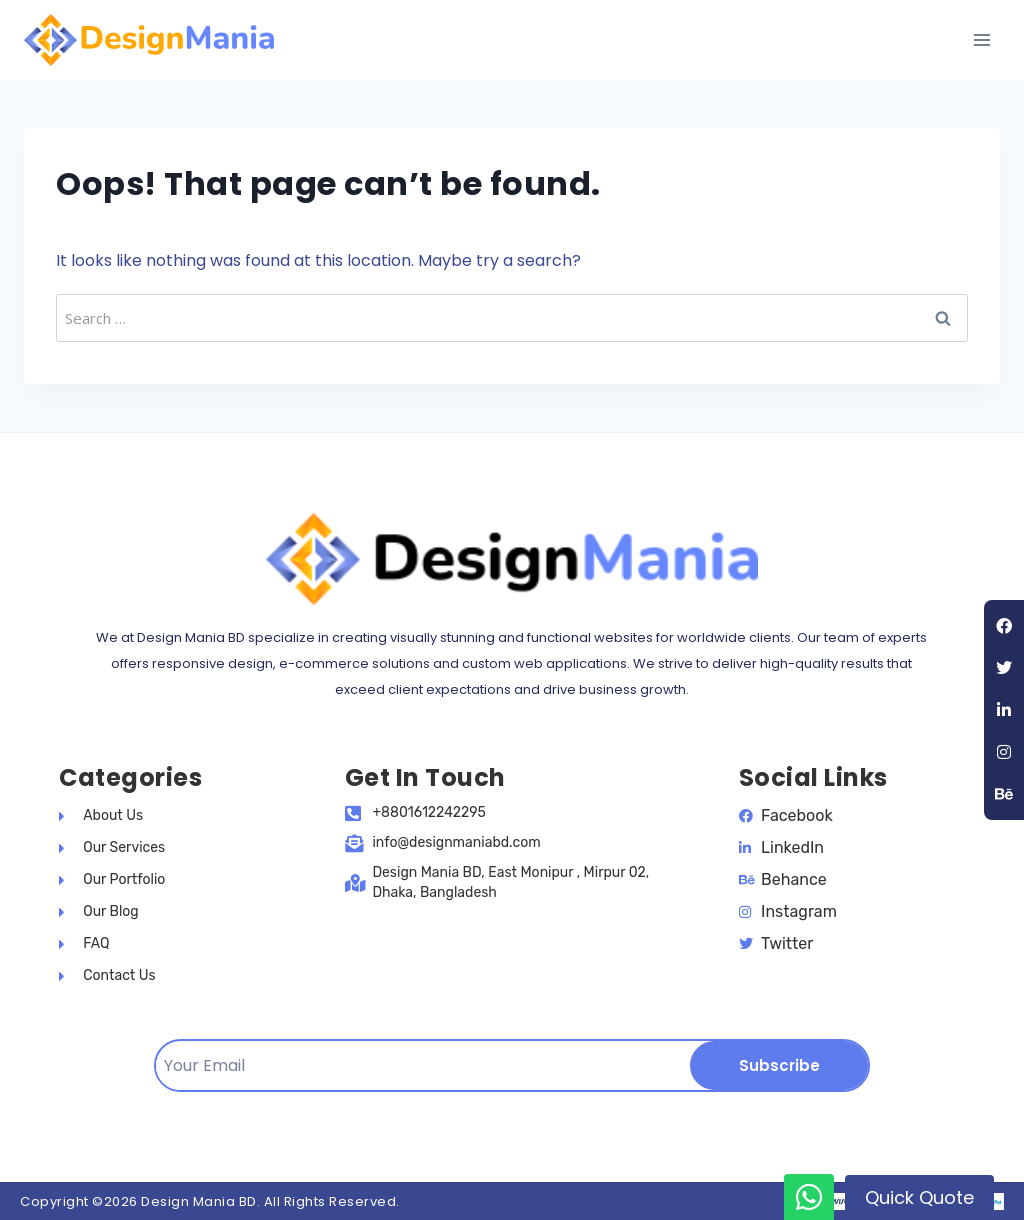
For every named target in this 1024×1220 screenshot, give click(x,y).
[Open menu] (981, 39)
